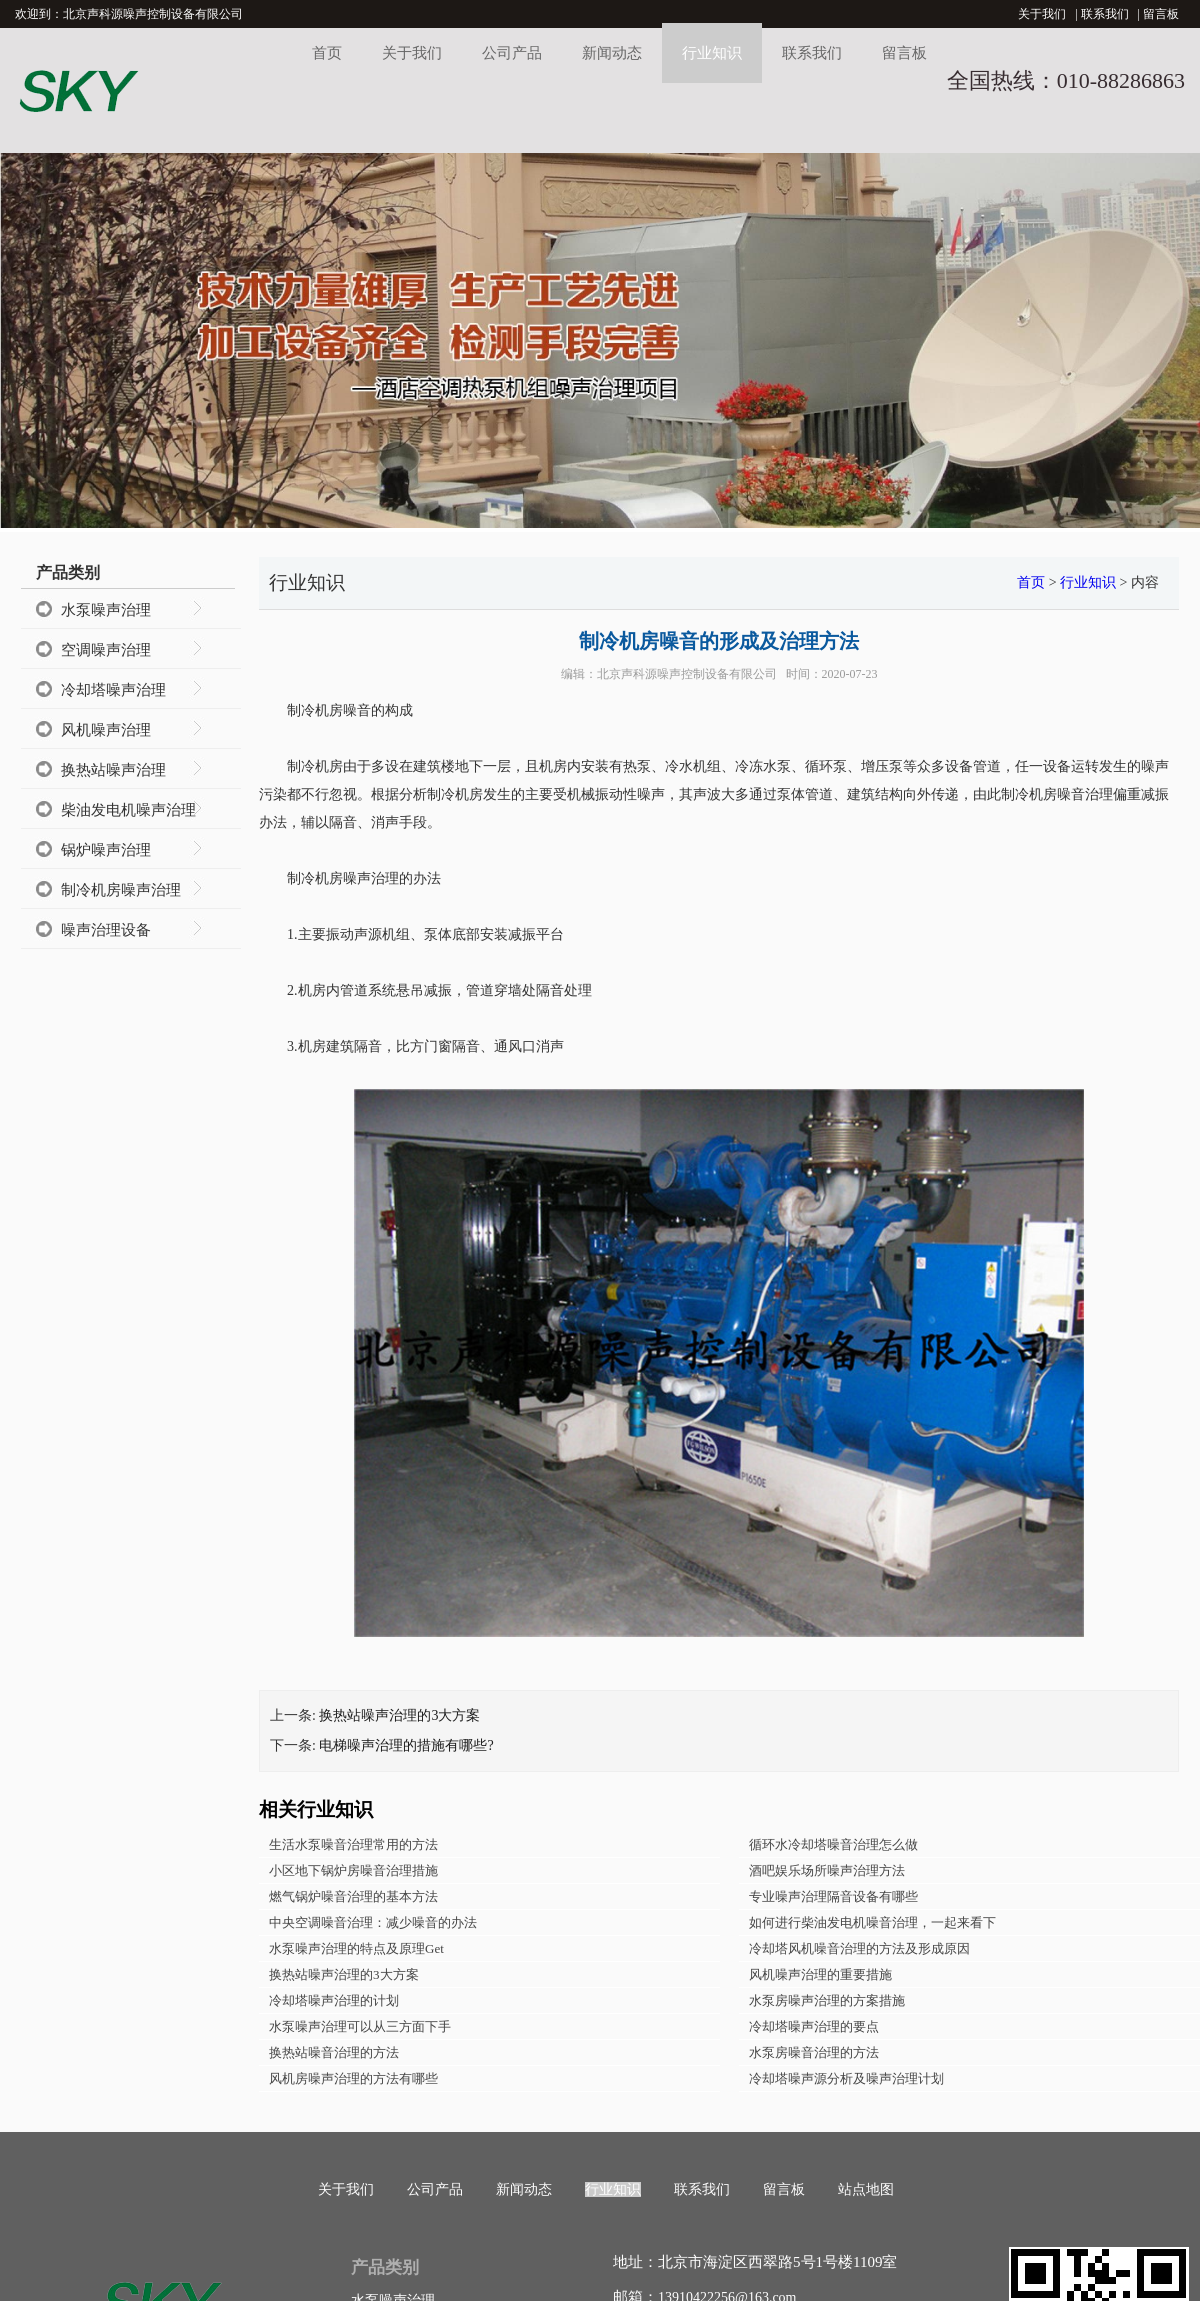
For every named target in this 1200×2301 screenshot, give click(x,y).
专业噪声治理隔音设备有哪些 (833, 1896)
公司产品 (512, 53)
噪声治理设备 (106, 930)
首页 (327, 53)
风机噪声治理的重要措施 (820, 1974)
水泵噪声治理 (106, 610)
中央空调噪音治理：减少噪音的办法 (373, 1922)
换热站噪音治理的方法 (334, 2052)
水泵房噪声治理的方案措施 (827, 2000)
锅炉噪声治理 (106, 850)
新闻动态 (612, 53)
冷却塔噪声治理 (113, 690)
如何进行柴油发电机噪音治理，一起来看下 (872, 1922)
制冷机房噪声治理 (121, 890)
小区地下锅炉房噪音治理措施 (353, 1870)
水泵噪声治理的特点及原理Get (356, 1948)
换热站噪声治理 (113, 770)
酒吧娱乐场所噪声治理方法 (827, 1870)
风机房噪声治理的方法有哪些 (353, 2078)
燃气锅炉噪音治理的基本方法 (353, 1896)
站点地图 (866, 2189)
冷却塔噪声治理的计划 (334, 2000)
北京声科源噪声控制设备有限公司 (687, 674)
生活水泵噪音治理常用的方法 (353, 1844)
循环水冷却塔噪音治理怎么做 (833, 1844)
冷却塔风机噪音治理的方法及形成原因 (859, 1948)
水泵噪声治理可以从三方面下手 (360, 2026)
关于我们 (1042, 14)
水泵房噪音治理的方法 (814, 2052)
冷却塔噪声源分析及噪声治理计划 (846, 2078)
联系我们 (1105, 14)
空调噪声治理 (106, 650)
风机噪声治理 (106, 730)
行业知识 (712, 53)
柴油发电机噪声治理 (128, 810)
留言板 (1161, 14)
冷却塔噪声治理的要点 (814, 2026)
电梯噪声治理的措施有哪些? (406, 1745)
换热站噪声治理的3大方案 (399, 1715)
